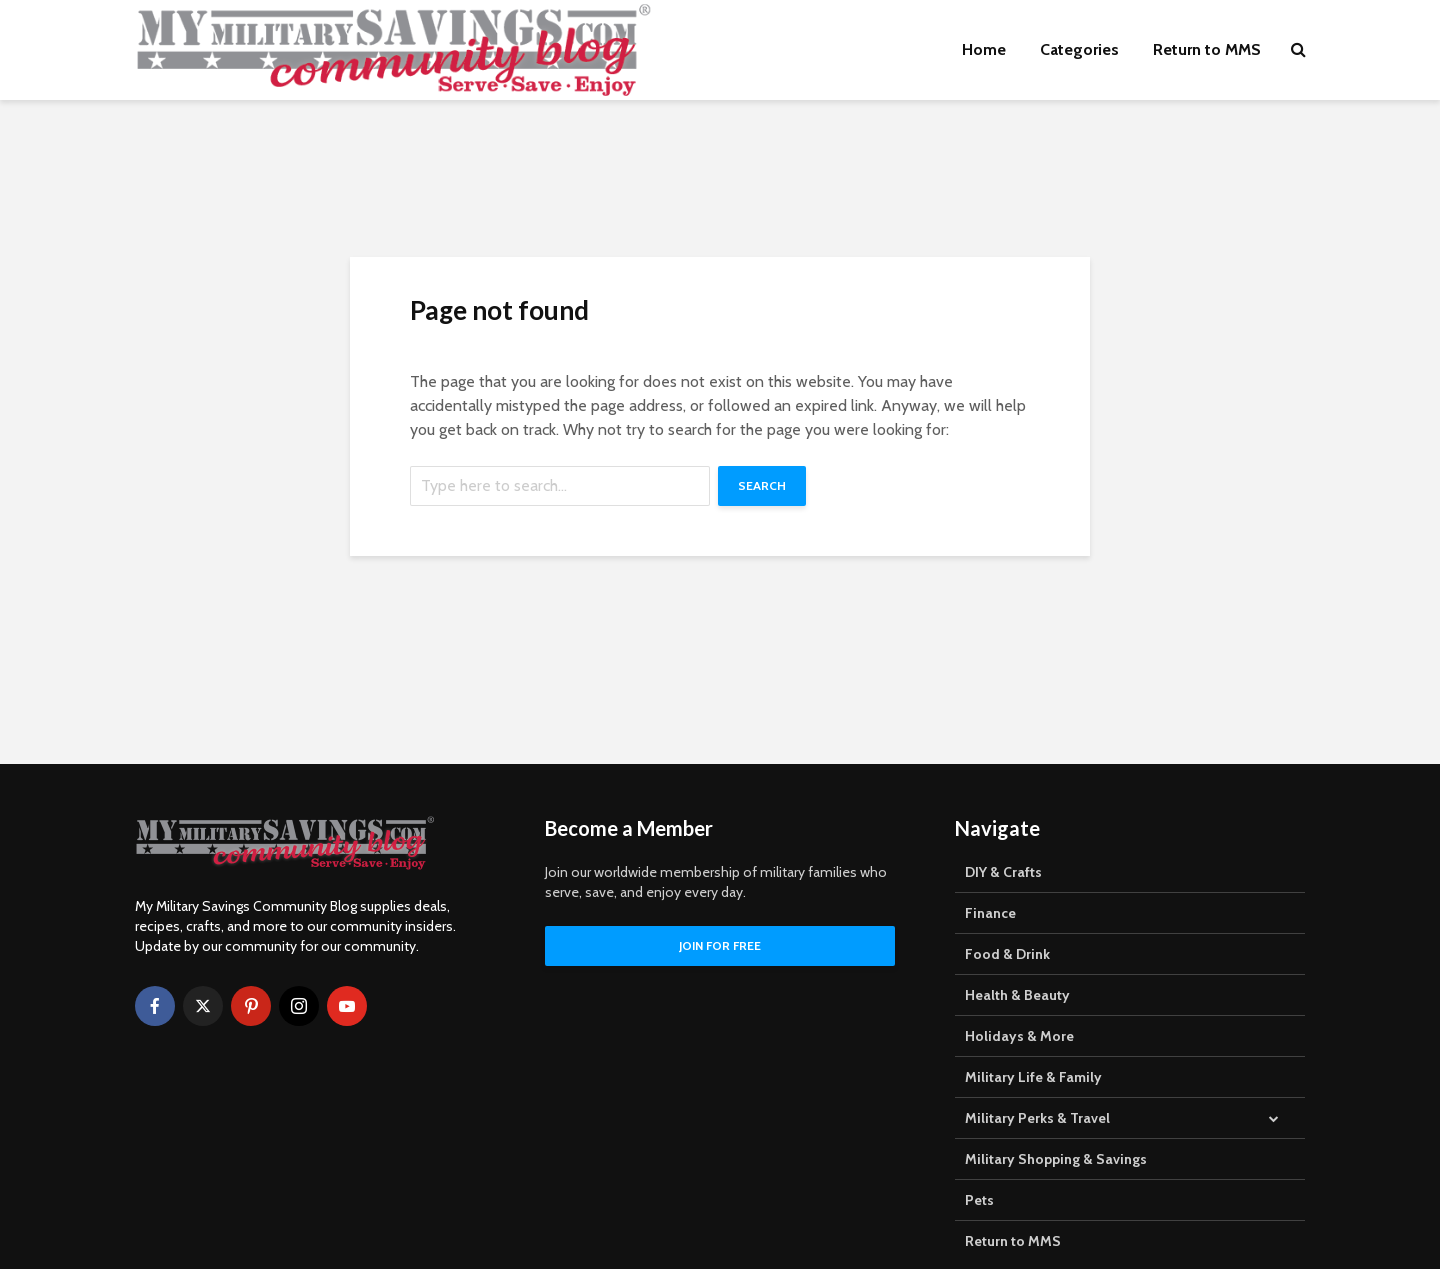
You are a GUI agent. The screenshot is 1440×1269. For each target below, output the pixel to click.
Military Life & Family (1033, 1077)
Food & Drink (1007, 954)
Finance (990, 913)
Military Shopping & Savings (1056, 1159)
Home (984, 49)
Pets (979, 1200)
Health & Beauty (1017, 995)
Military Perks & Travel (1037, 1118)
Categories (1079, 49)
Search (762, 485)
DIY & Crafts (1003, 872)
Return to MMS (1207, 49)
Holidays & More (1019, 1036)
